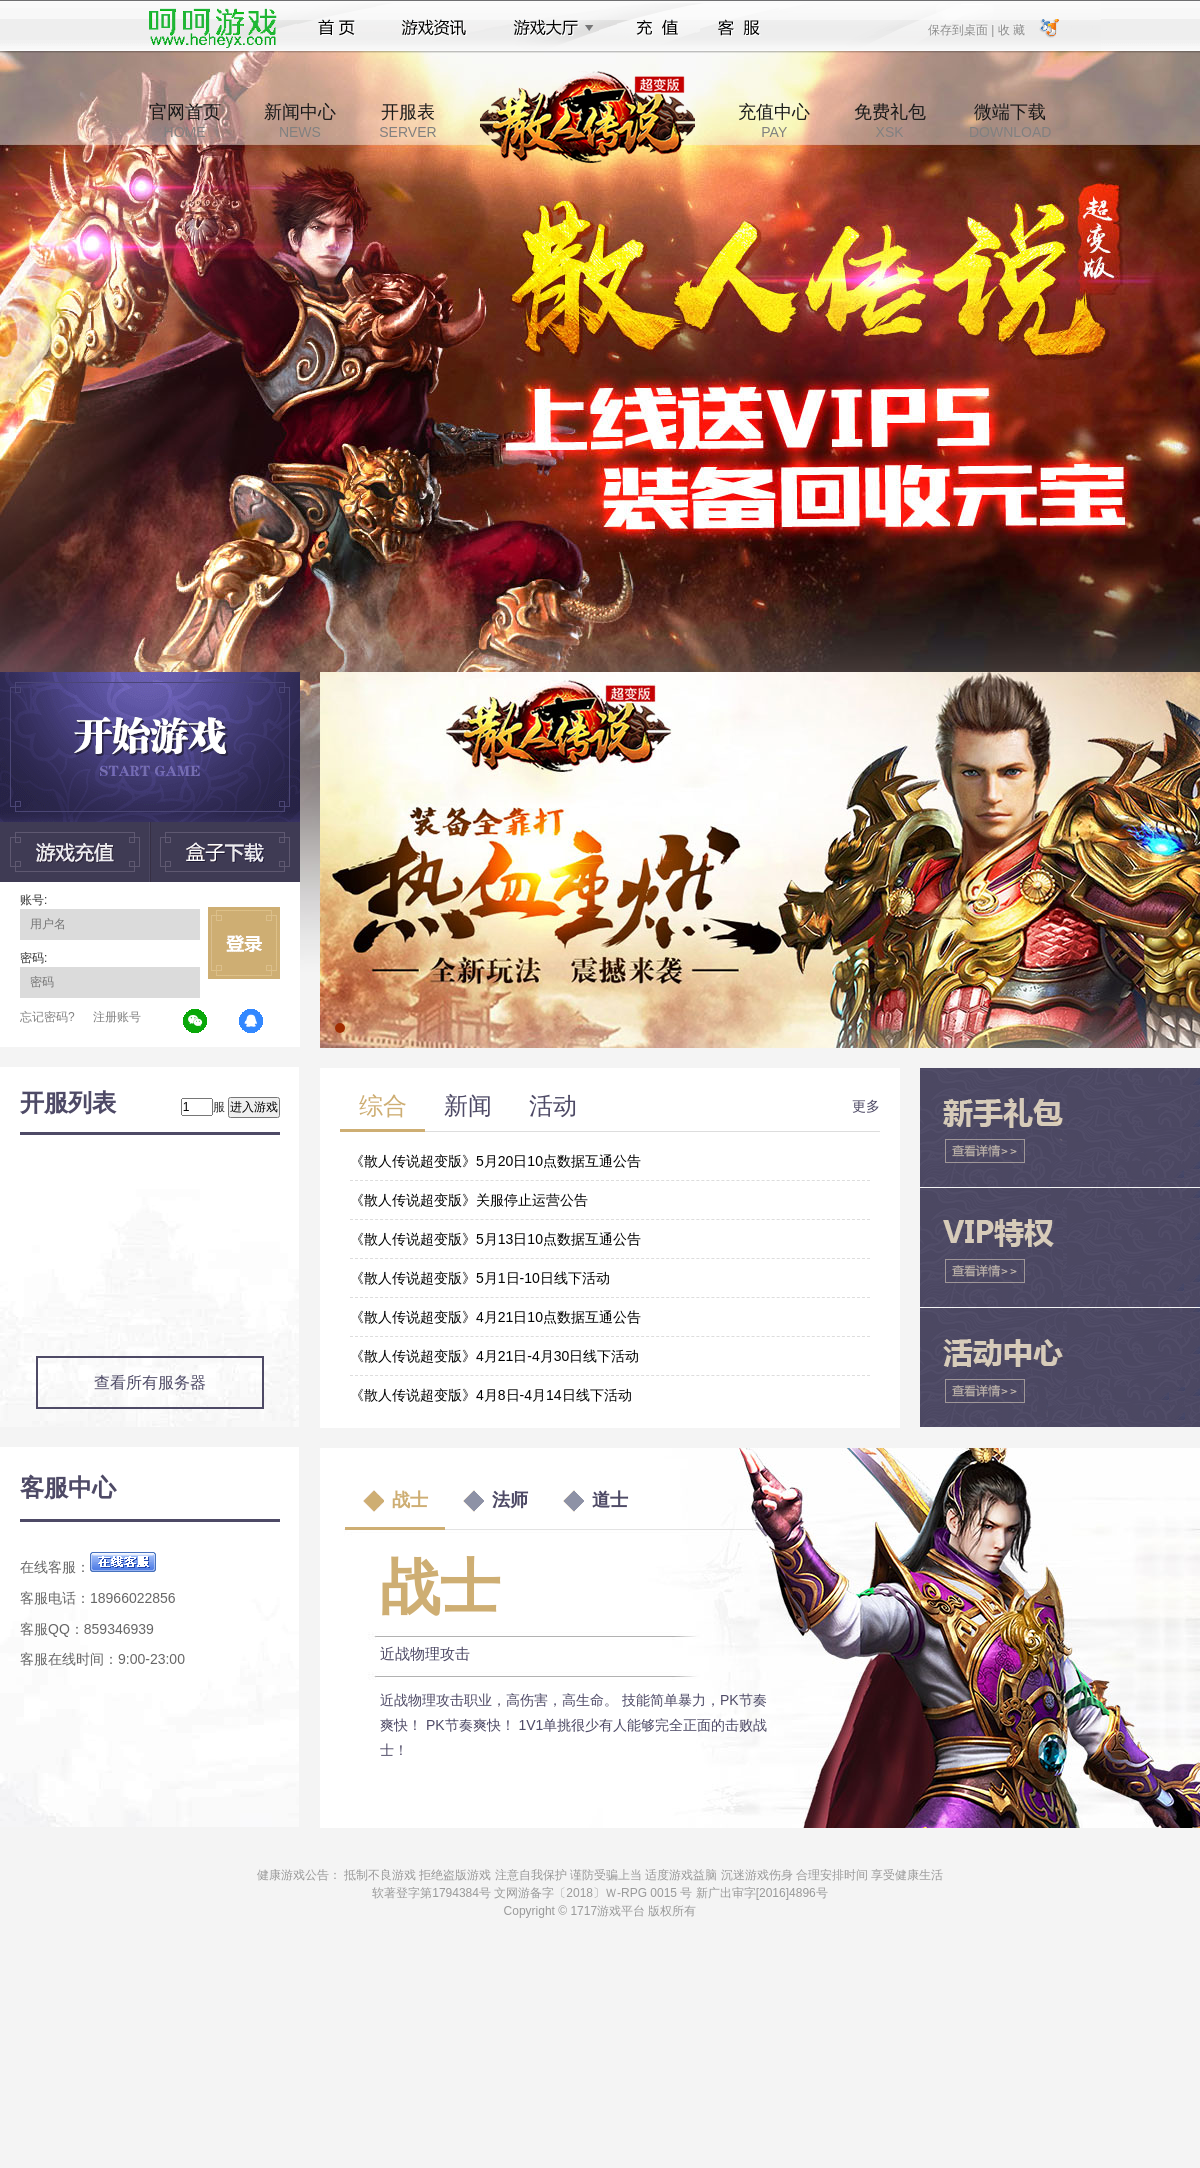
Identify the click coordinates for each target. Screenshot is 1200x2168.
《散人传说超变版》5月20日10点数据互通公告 (495, 1161)
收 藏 (1010, 29)
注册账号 (117, 1017)
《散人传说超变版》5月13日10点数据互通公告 (495, 1239)
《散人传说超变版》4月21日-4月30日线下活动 (494, 1356)
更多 (866, 1106)
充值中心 (774, 121)
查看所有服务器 (150, 1382)
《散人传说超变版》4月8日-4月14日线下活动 (491, 1395)
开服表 (407, 121)
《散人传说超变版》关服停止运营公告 (469, 1200)
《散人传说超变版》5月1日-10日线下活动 (480, 1278)
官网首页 (185, 121)
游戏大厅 (548, 28)
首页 (336, 28)
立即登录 (244, 943)
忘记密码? (47, 1017)
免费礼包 (890, 121)
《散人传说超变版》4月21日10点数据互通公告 (495, 1317)
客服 (739, 28)
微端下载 (1010, 121)
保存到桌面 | (962, 29)
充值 (656, 28)
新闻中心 (300, 121)
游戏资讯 (434, 28)
